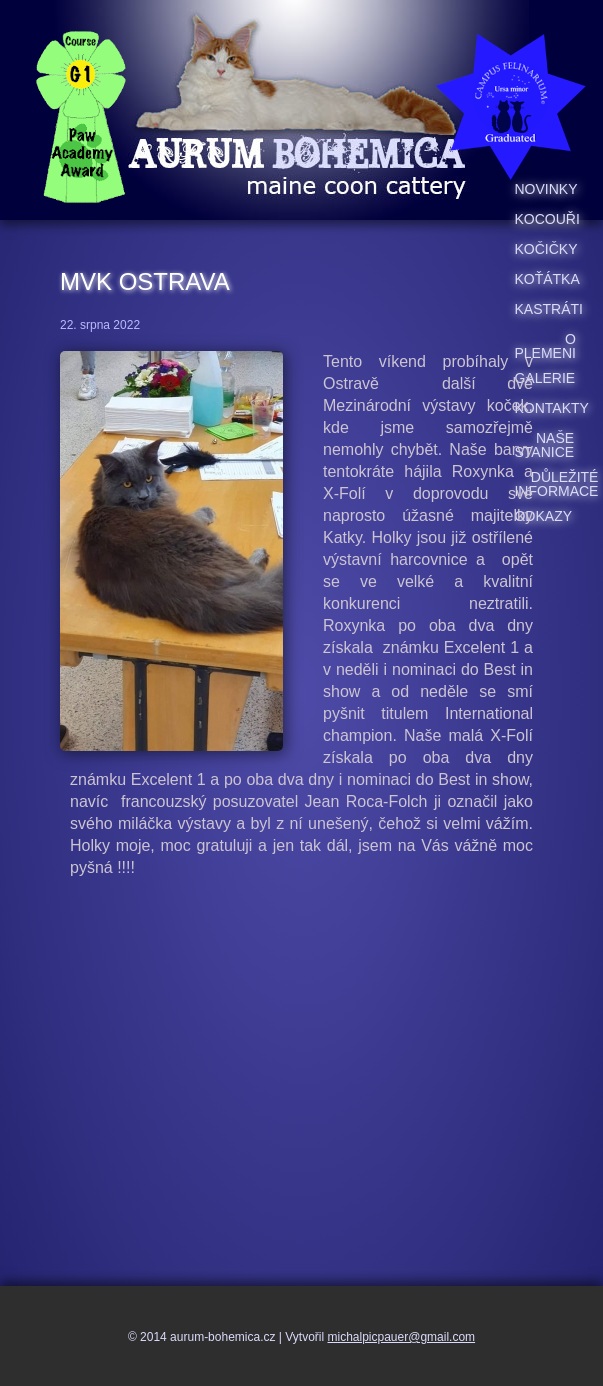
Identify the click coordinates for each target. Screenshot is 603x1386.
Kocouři (546, 219)
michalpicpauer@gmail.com (402, 1337)
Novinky (545, 189)
